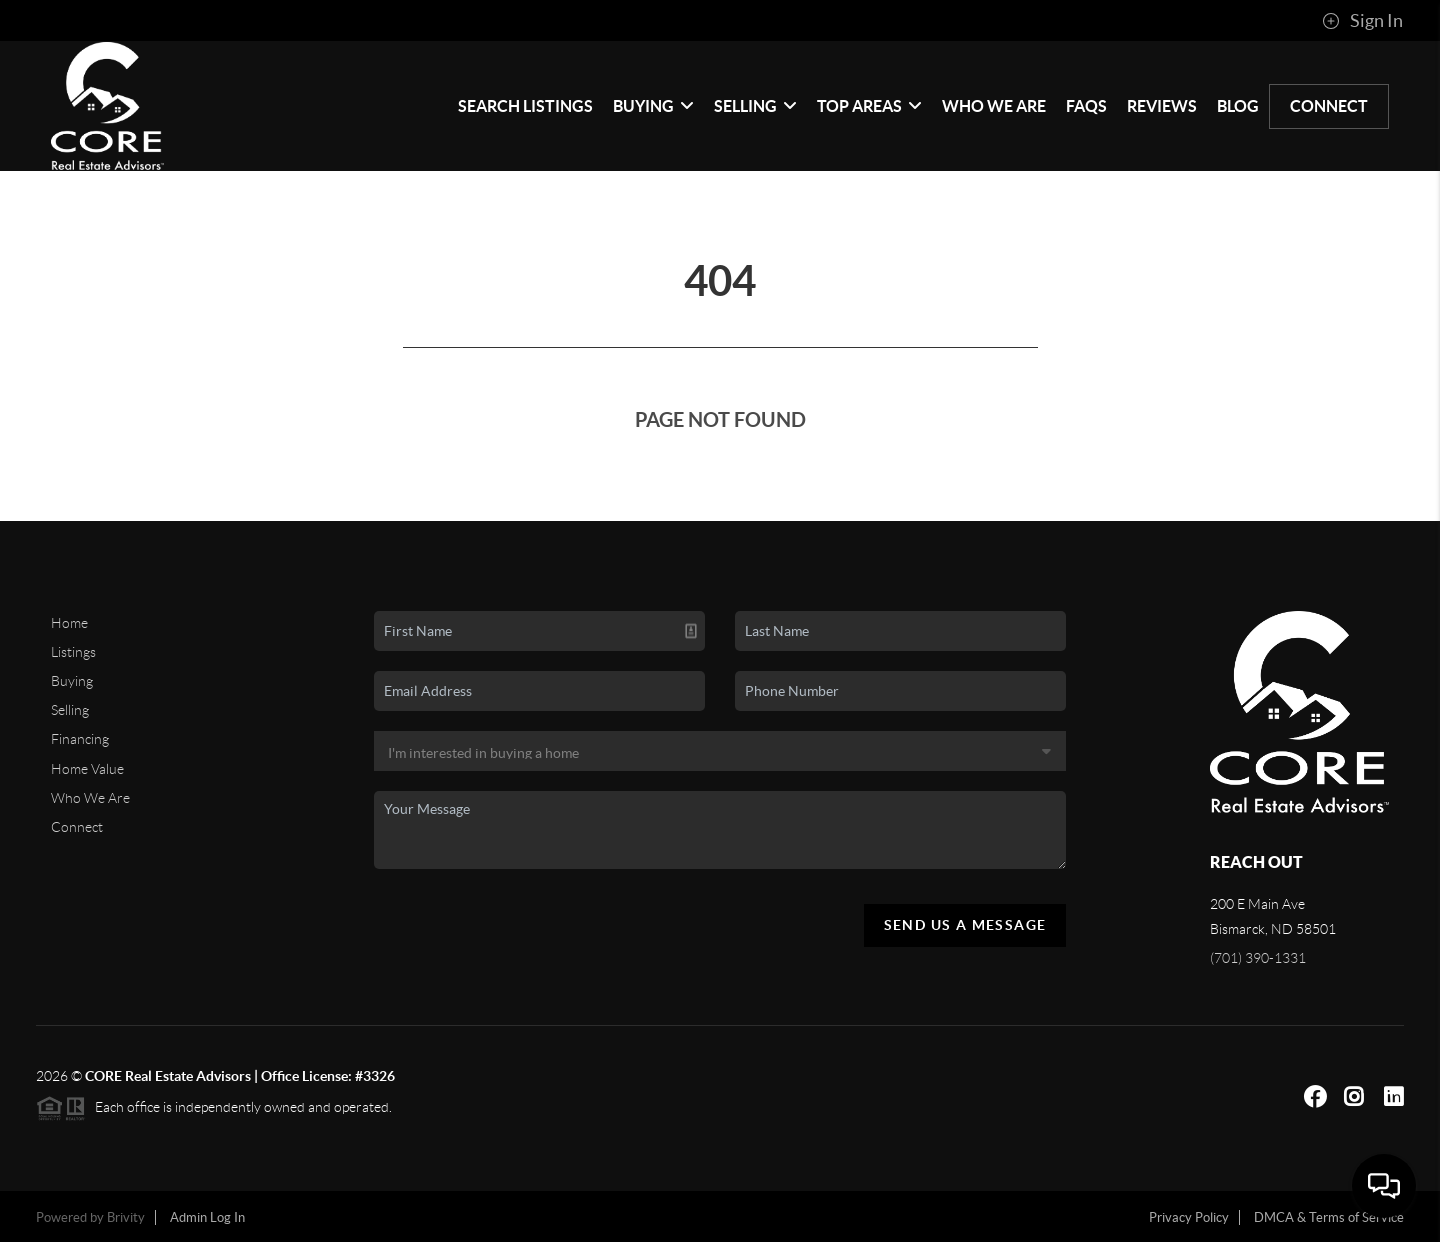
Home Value (87, 769)
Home (69, 623)
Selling (755, 106)
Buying (653, 106)
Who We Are (994, 106)
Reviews (1162, 106)
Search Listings (525, 106)
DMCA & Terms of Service (1329, 1217)
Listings (73, 652)
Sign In (1362, 21)
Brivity (126, 1217)
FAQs (1086, 106)
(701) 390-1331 (1258, 958)
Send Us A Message (965, 925)
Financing (80, 739)
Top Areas (869, 106)
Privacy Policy (1189, 1217)
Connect (1329, 106)
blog (1238, 106)
